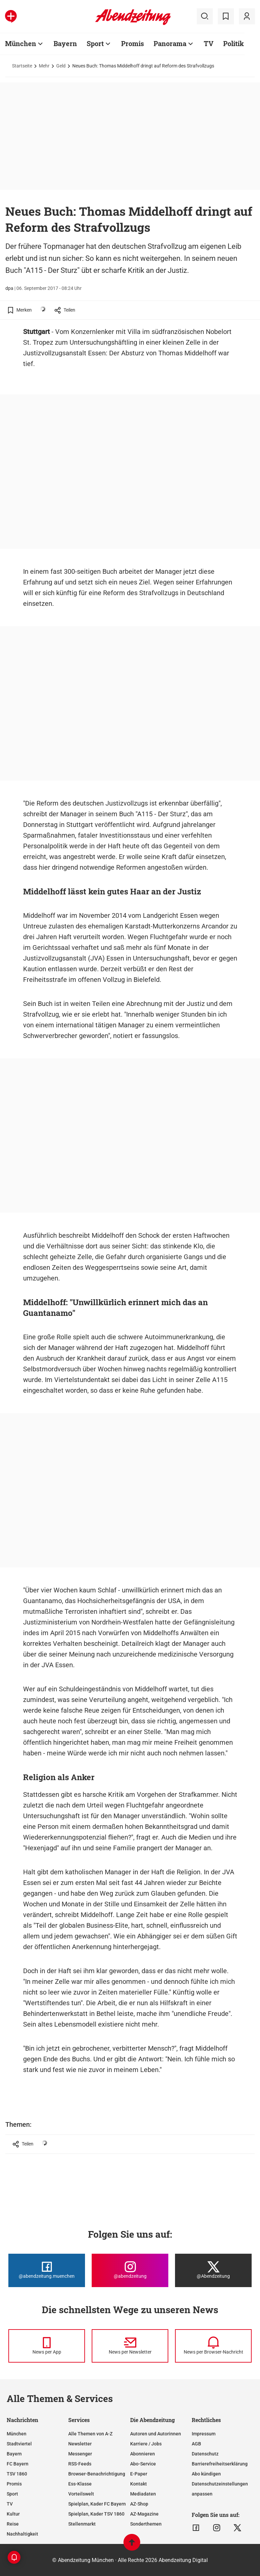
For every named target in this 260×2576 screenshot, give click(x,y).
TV (208, 43)
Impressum (203, 2433)
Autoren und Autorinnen (155, 2433)
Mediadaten (143, 2494)
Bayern (65, 43)
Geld (61, 65)
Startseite (22, 65)
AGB (196, 2443)
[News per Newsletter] (130, 2346)
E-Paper (138, 2473)
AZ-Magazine (144, 2514)
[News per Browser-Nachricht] (213, 2346)
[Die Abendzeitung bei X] (213, 2270)
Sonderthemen (146, 2524)
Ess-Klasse (80, 2483)
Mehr (44, 65)
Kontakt (138, 2483)
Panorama (170, 43)
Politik (233, 43)
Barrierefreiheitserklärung (220, 2463)
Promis (132, 43)
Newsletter (80, 2443)
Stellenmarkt (82, 2524)
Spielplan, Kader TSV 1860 (96, 2514)
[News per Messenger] (46, 2346)
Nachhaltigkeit (22, 2534)
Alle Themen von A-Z (90, 2433)
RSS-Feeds (79, 2463)
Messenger (80, 2453)
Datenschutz (205, 2453)
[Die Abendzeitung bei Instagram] (130, 2270)
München (20, 43)
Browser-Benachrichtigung (96, 2473)
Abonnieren (142, 2453)
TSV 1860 (17, 2473)
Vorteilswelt (81, 2494)
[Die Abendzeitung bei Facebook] (46, 2270)
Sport (95, 43)
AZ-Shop (139, 2504)
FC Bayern (17, 2463)
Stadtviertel (19, 2443)
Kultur (13, 2514)
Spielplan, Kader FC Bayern (97, 2504)
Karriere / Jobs (146, 2443)
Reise (13, 2524)
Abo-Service (143, 2463)
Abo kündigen (206, 2473)
